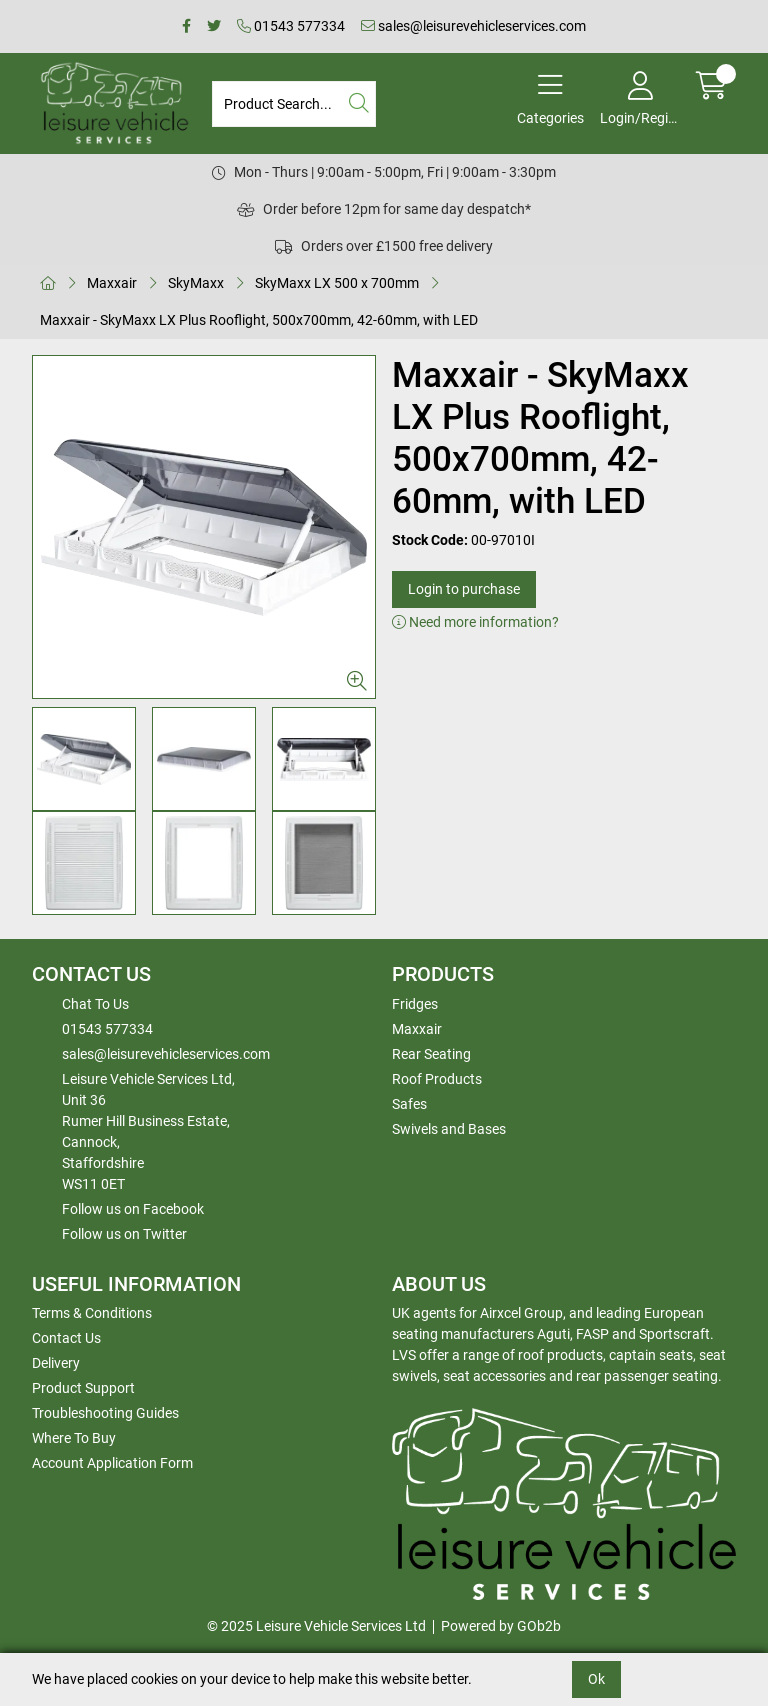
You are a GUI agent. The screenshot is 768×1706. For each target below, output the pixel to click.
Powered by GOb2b (501, 1626)
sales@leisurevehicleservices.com (473, 26)
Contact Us (66, 1338)
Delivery (56, 1363)
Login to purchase (464, 589)
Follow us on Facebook (133, 1209)
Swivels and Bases (449, 1129)
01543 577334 (291, 26)
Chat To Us (95, 1004)
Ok (596, 1679)
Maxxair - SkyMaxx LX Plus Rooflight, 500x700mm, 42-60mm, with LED (259, 320)
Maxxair (112, 283)
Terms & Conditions (92, 1313)
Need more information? (475, 622)
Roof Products (437, 1079)
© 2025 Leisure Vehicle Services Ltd (316, 1626)
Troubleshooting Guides (105, 1413)
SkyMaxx (196, 283)
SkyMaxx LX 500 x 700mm (337, 283)
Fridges (415, 1004)
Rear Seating (431, 1054)
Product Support (83, 1388)
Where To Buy (74, 1438)
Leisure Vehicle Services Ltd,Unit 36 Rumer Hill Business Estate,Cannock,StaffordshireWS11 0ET (148, 1131)
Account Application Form (112, 1463)
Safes (409, 1104)
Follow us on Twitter (124, 1234)
